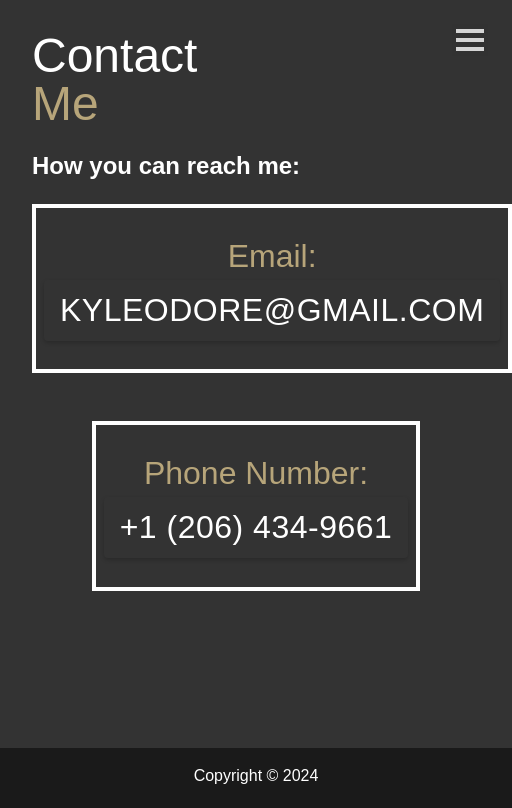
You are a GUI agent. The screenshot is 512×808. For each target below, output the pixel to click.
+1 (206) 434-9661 (256, 527)
